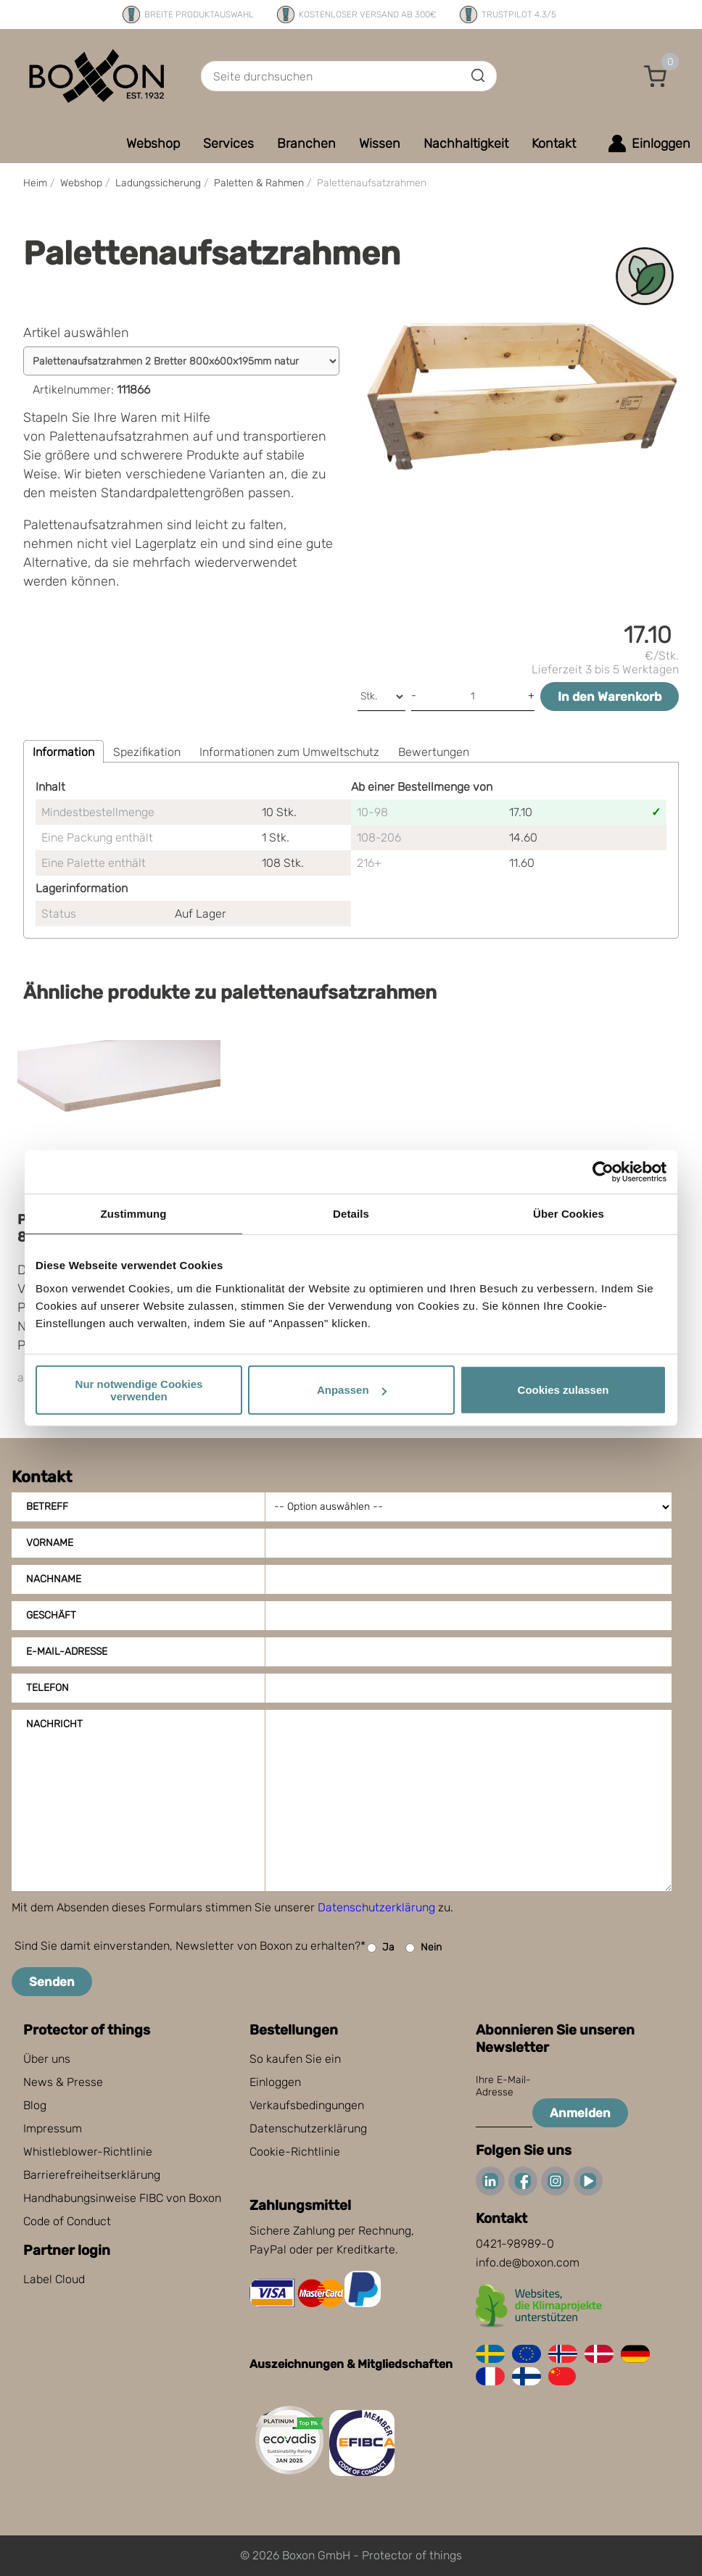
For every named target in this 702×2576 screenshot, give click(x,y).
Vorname (49, 1543)
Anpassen (352, 1390)
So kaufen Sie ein (295, 2059)
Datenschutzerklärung (376, 1907)
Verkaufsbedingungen (306, 2105)
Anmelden (580, 2113)
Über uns (46, 2059)
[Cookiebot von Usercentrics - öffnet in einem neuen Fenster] (603, 1172)
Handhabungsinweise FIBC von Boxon (122, 2198)
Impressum (52, 2128)
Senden (52, 1981)
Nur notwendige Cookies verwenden (139, 1389)
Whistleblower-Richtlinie (87, 2152)
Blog (34, 2105)
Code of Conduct (67, 2221)
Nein (423, 1948)
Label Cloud (54, 2279)
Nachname (53, 1579)
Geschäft (51, 1615)
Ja (381, 1948)
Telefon (47, 1688)
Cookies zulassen (563, 1390)
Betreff (47, 1506)
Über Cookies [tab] (568, 1214)
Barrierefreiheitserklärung (91, 2175)
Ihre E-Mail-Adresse (503, 2086)
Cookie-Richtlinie (294, 2152)
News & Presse (63, 2082)
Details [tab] (351, 1214)
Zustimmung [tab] (134, 1214)
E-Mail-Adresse (66, 1651)
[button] (655, 76)
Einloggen (275, 2082)
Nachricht (54, 1724)
